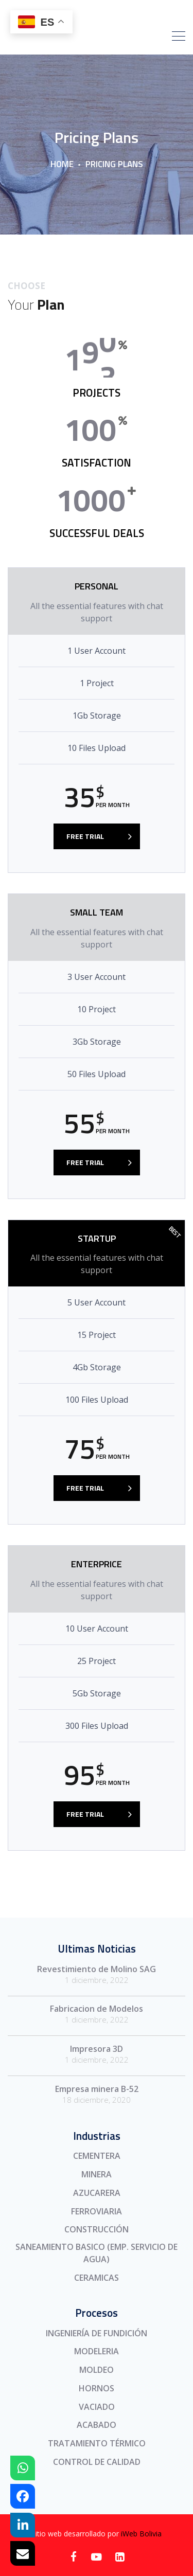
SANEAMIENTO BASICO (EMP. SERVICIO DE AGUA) (96, 2253)
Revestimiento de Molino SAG (96, 1969)
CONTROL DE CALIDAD (97, 2461)
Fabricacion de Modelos (96, 2008)
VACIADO (97, 2406)
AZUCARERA (96, 2192)
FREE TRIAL (85, 836)
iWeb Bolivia (141, 2533)
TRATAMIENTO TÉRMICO (97, 2443)
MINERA (96, 2174)
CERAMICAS (96, 2277)
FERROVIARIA (96, 2211)
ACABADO (96, 2424)
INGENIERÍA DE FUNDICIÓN (96, 2333)
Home (62, 164)
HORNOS (96, 2388)
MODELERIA (96, 2351)
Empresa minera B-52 (96, 2089)
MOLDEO (96, 2369)
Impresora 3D (96, 2048)
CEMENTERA (96, 2155)
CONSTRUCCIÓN (96, 2229)
